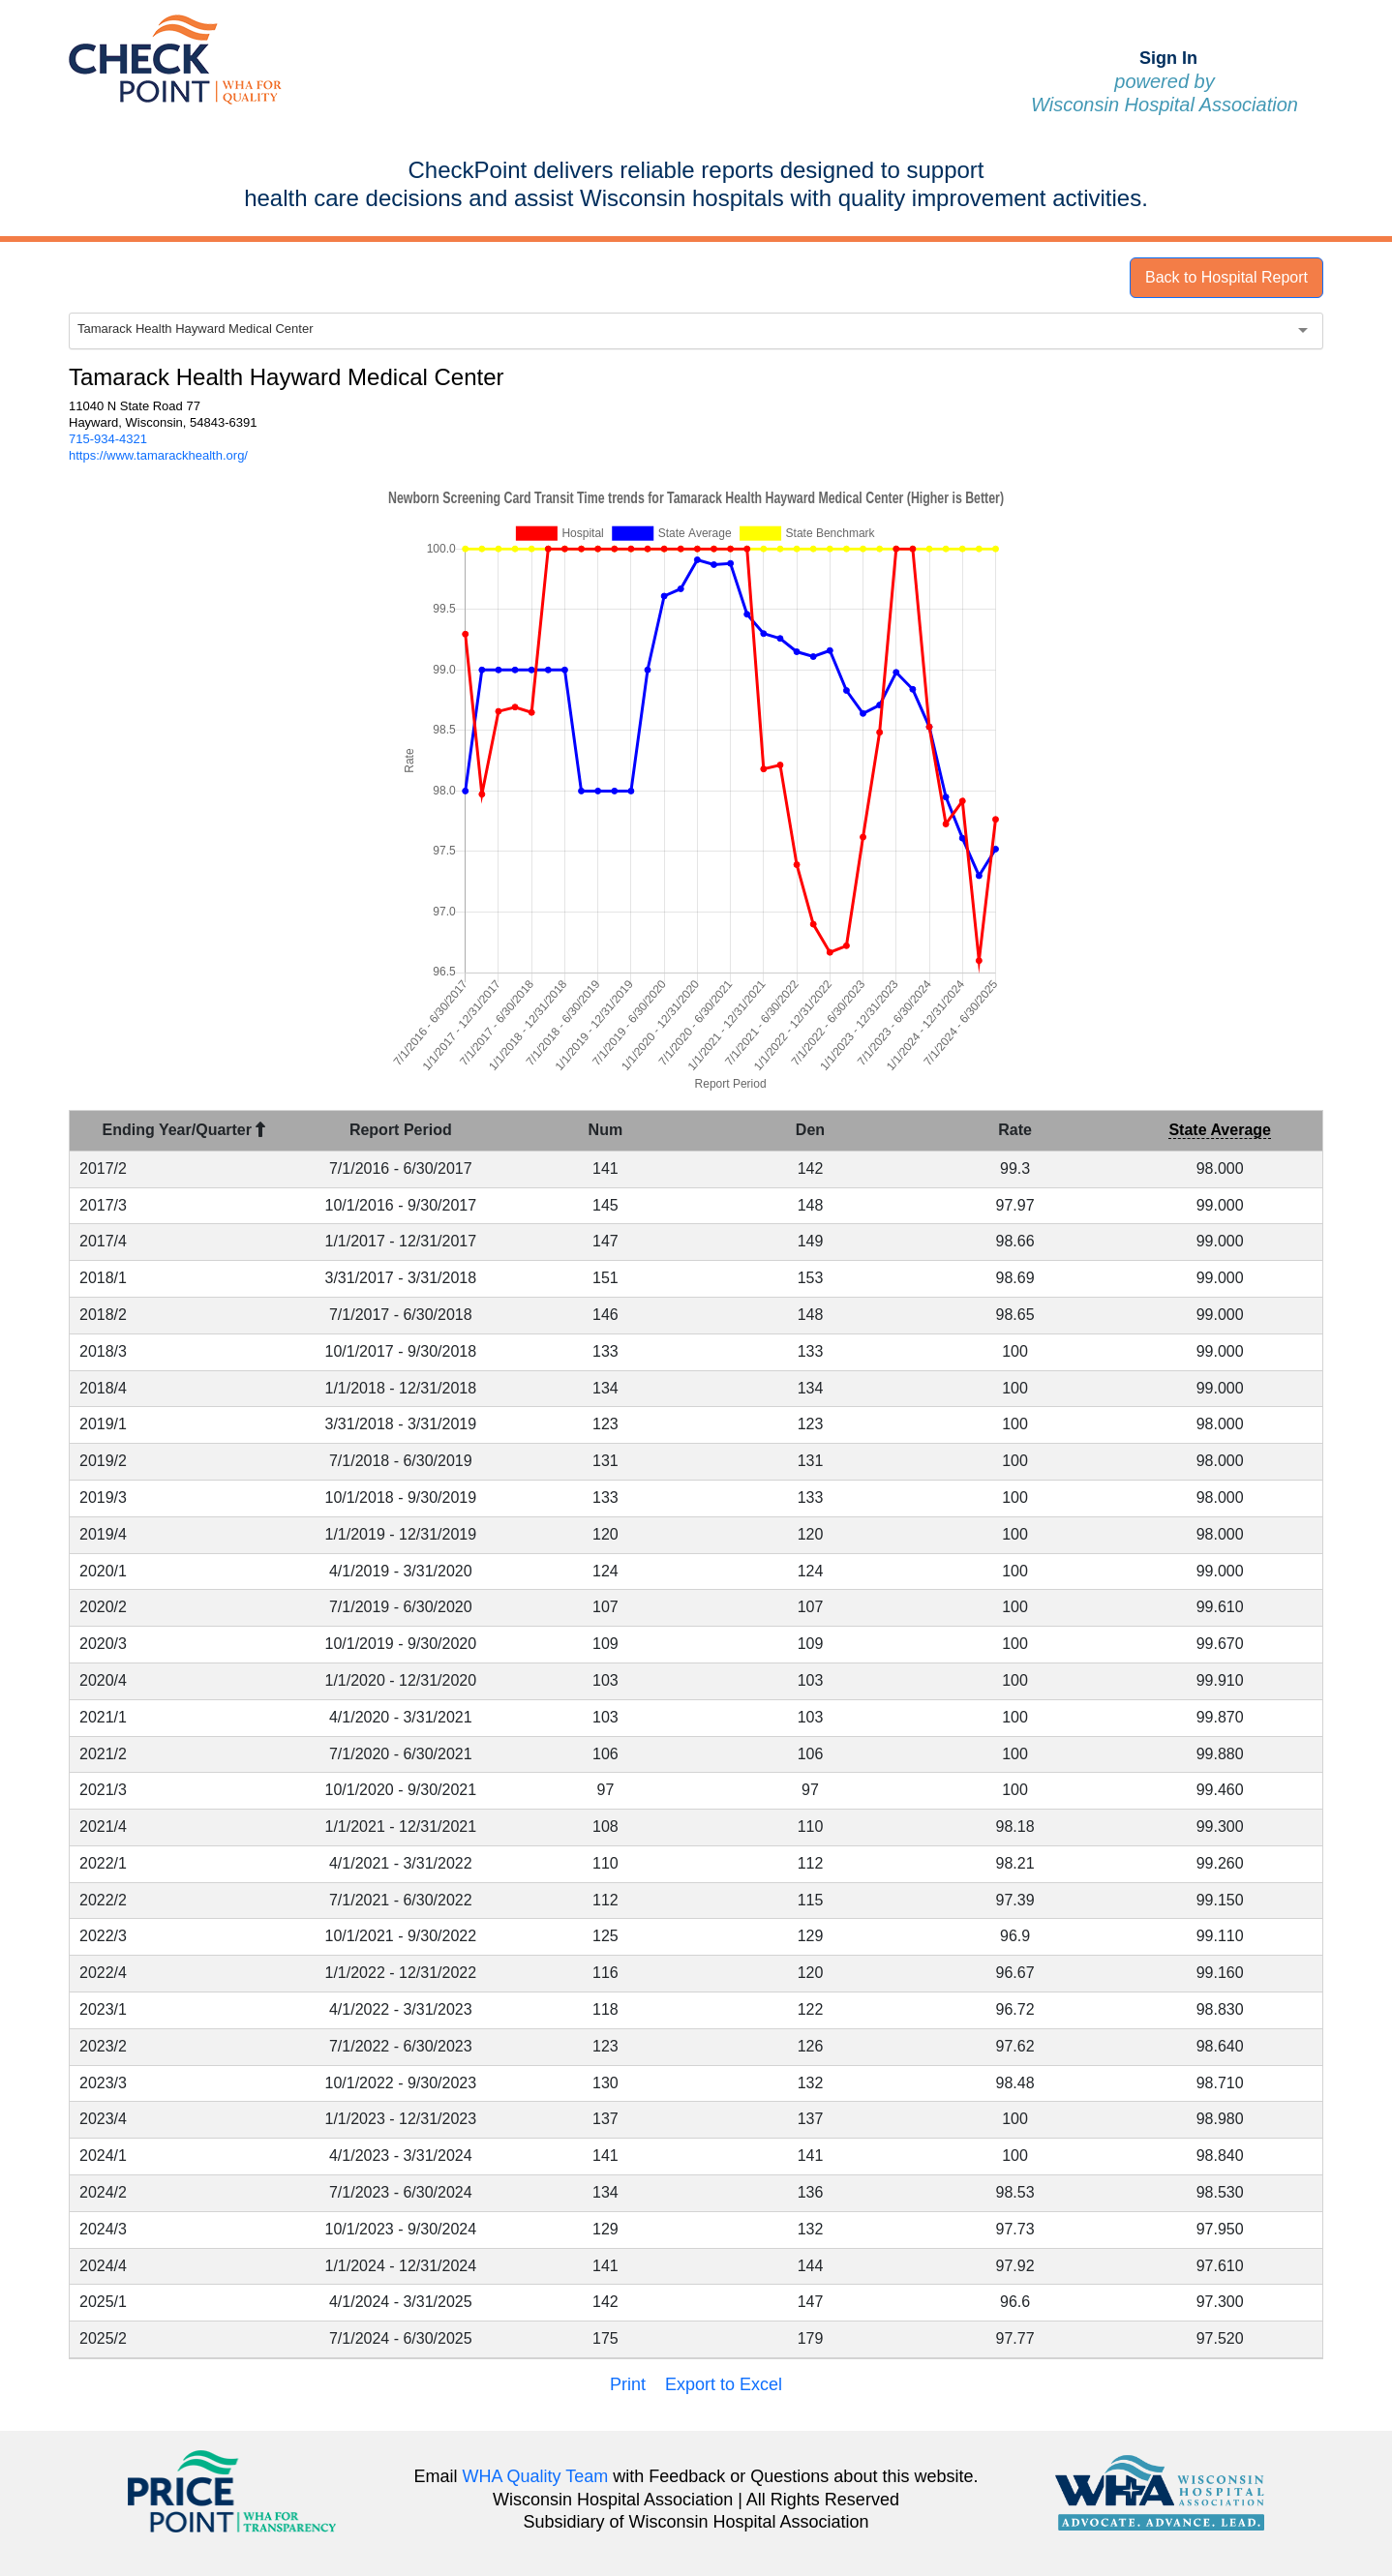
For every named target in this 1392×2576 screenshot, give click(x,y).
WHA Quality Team (536, 2476)
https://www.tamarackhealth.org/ (158, 455)
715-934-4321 (108, 439)
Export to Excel (723, 2384)
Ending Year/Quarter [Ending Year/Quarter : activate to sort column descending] (184, 1130)
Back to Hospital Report (1226, 277)
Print (628, 2384)
